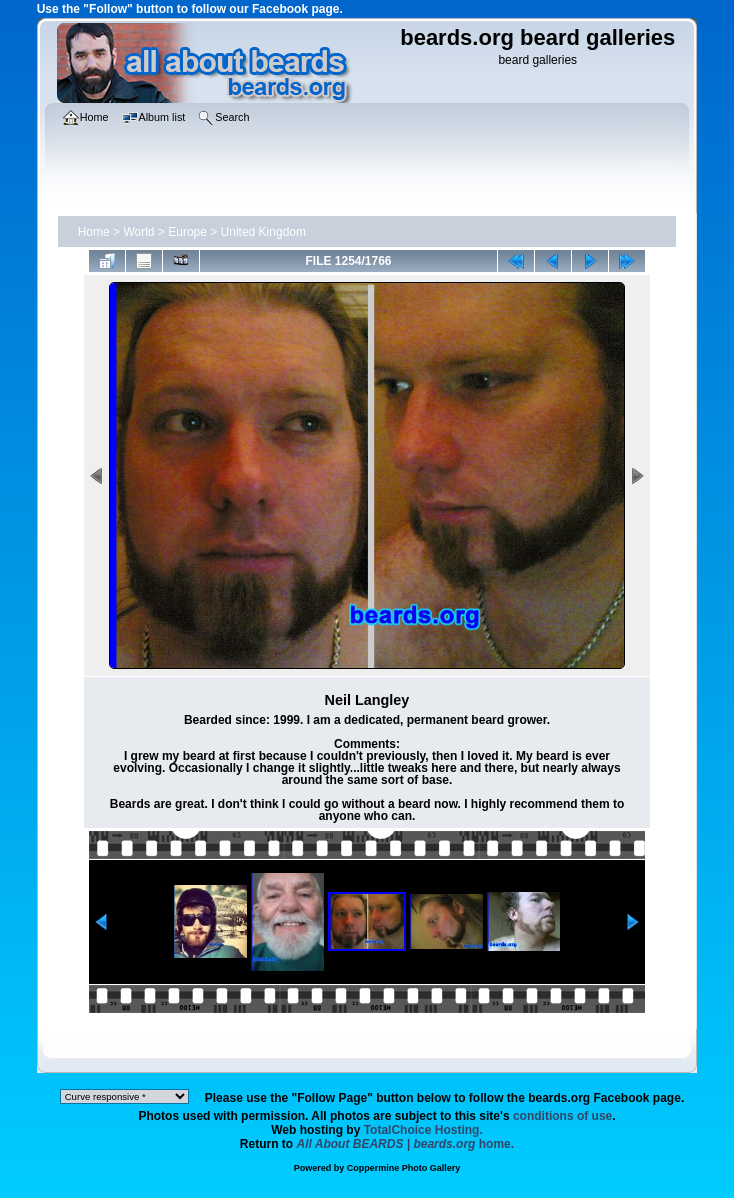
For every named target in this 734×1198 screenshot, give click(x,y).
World (138, 232)
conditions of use (562, 1116)
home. (406, 1144)
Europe (187, 232)
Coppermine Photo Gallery (404, 1168)
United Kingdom (263, 232)
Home (94, 232)
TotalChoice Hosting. (423, 1130)
